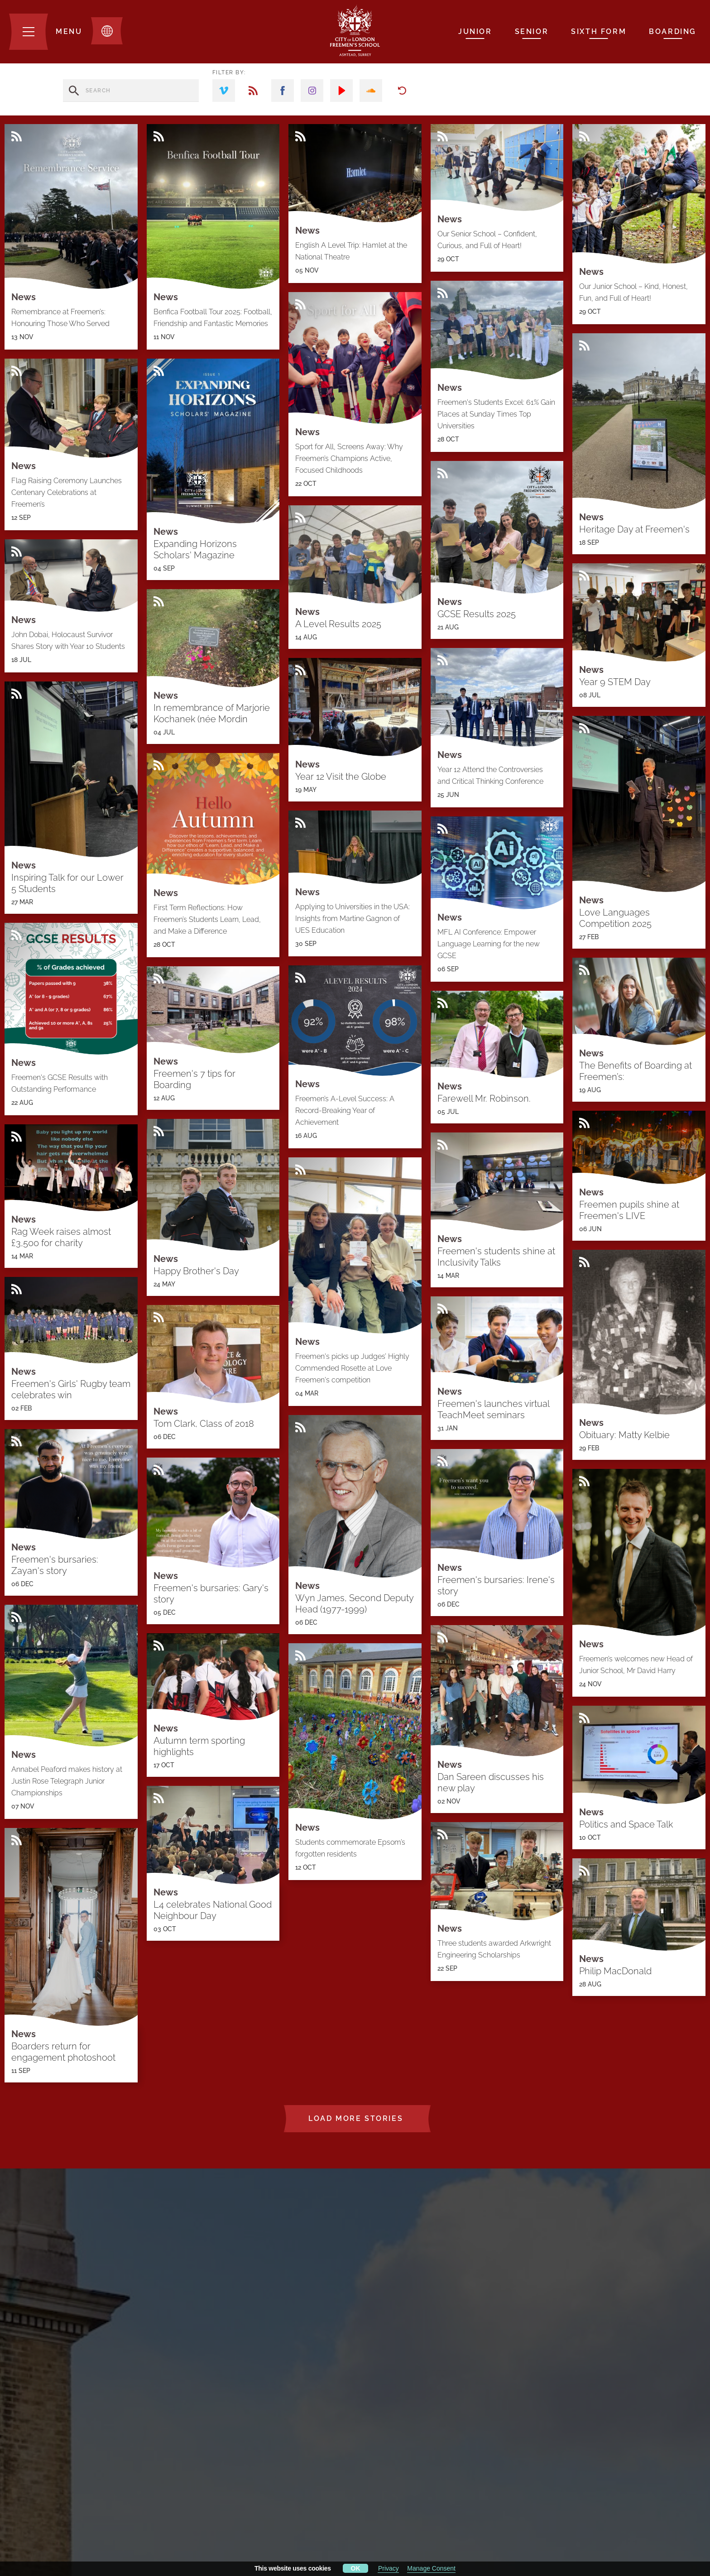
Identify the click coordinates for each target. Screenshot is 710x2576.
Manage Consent (431, 2568)
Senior (532, 31)
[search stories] (131, 90)
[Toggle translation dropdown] (107, 30)
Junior (475, 31)
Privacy (388, 2568)
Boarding (672, 31)
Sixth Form (598, 31)
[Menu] (45, 32)
